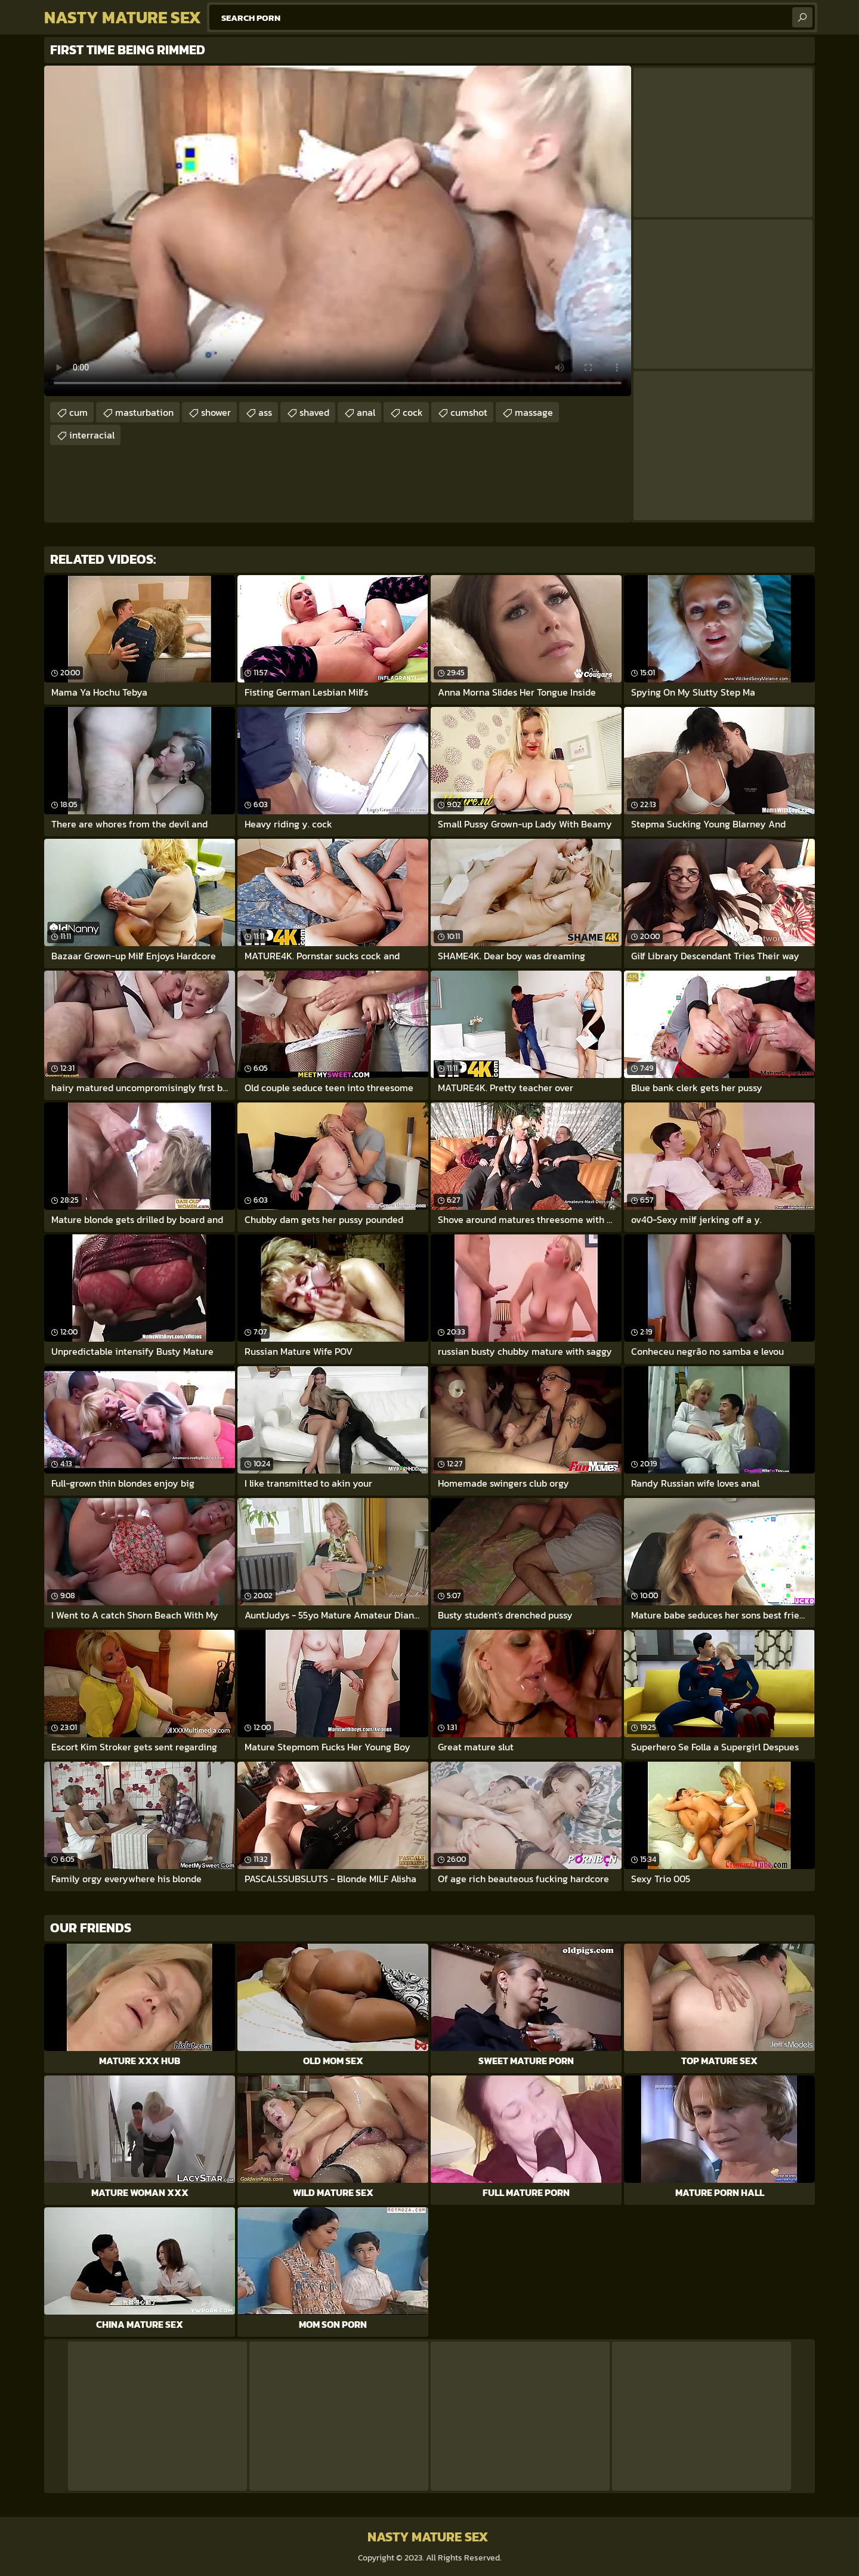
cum (78, 412)
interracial (92, 435)
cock (413, 412)
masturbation (144, 412)
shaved (314, 412)
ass (265, 412)
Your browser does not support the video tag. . (337, 231)
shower (216, 412)
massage (534, 412)
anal (366, 412)
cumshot (468, 412)
